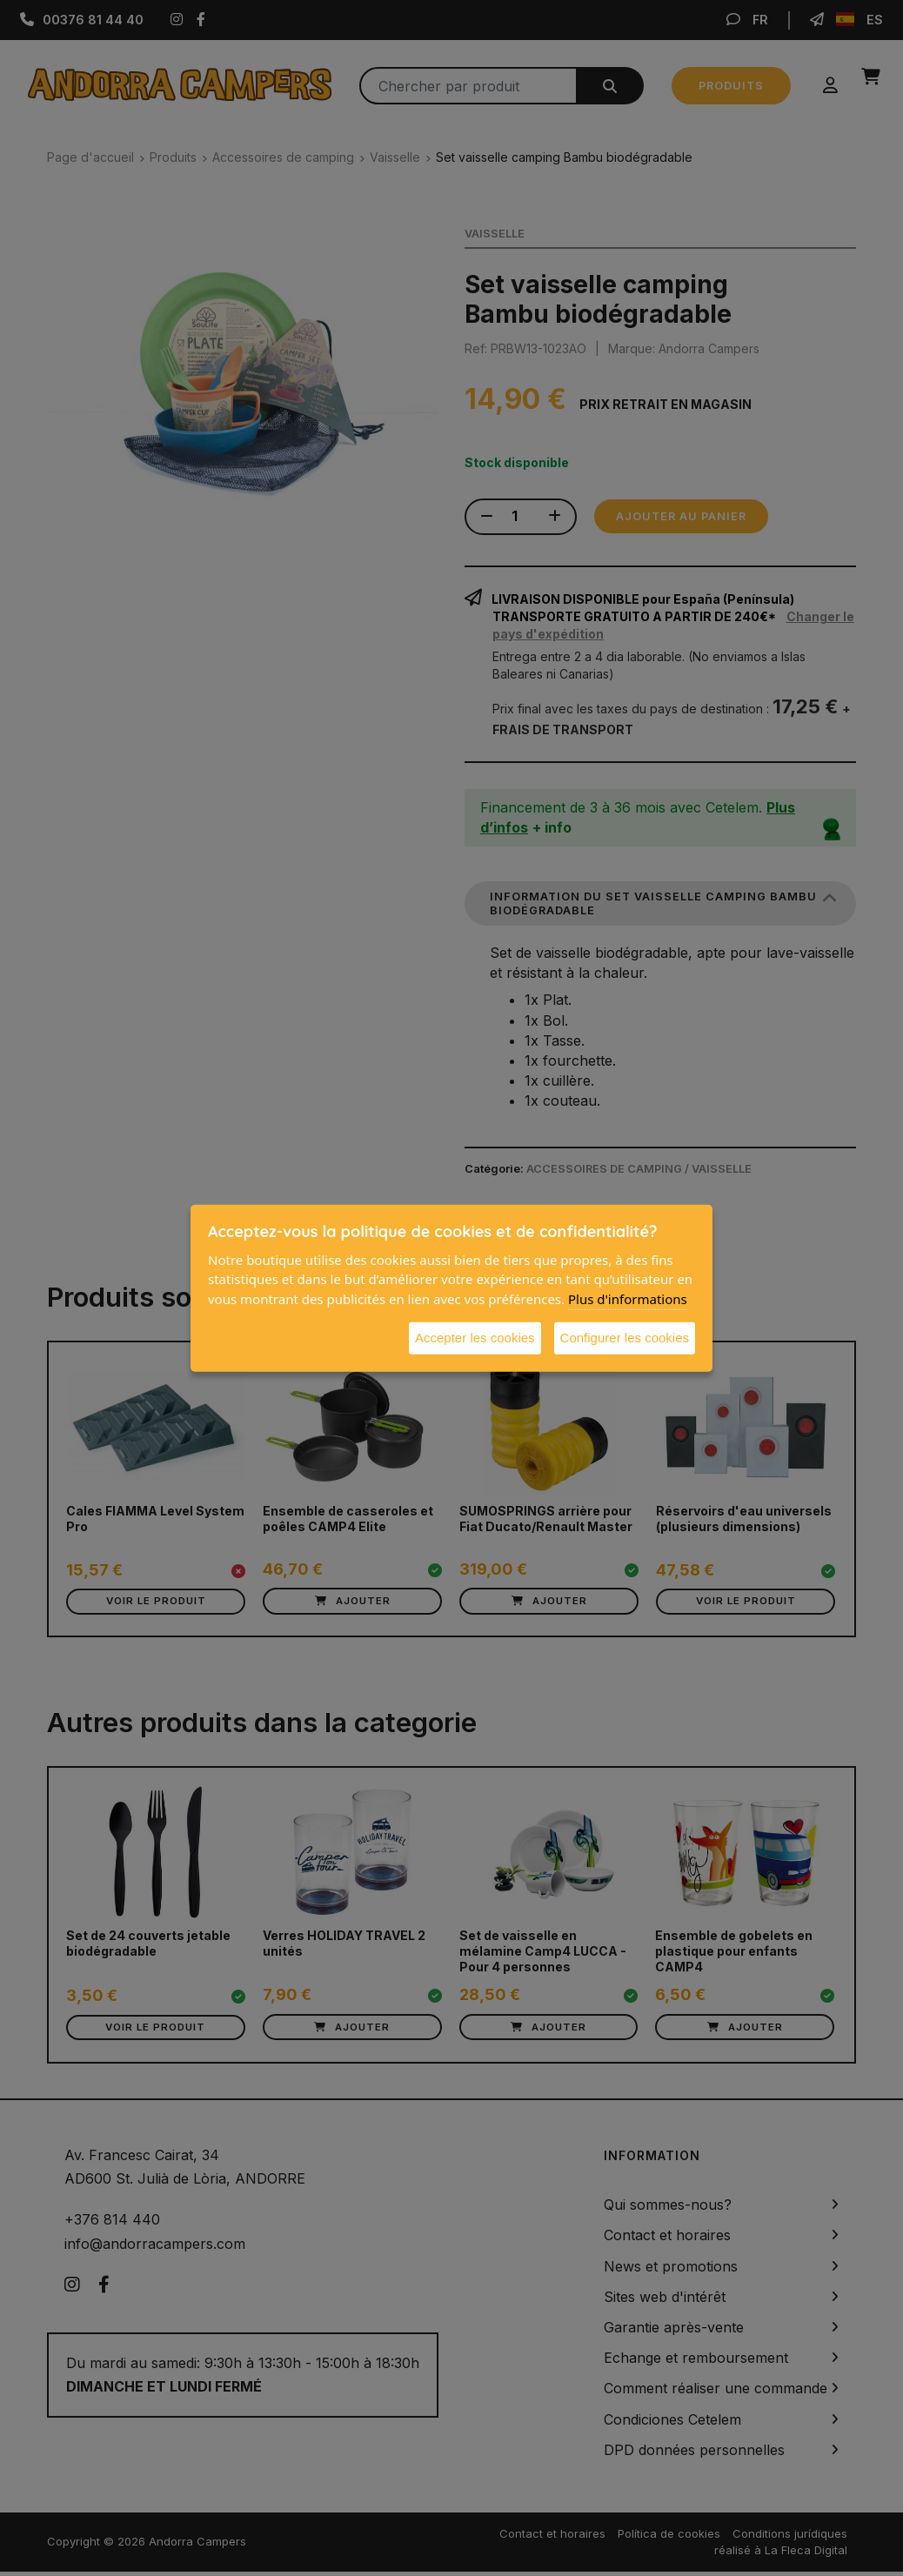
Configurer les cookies (624, 1337)
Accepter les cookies (475, 1337)
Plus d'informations (627, 1298)
